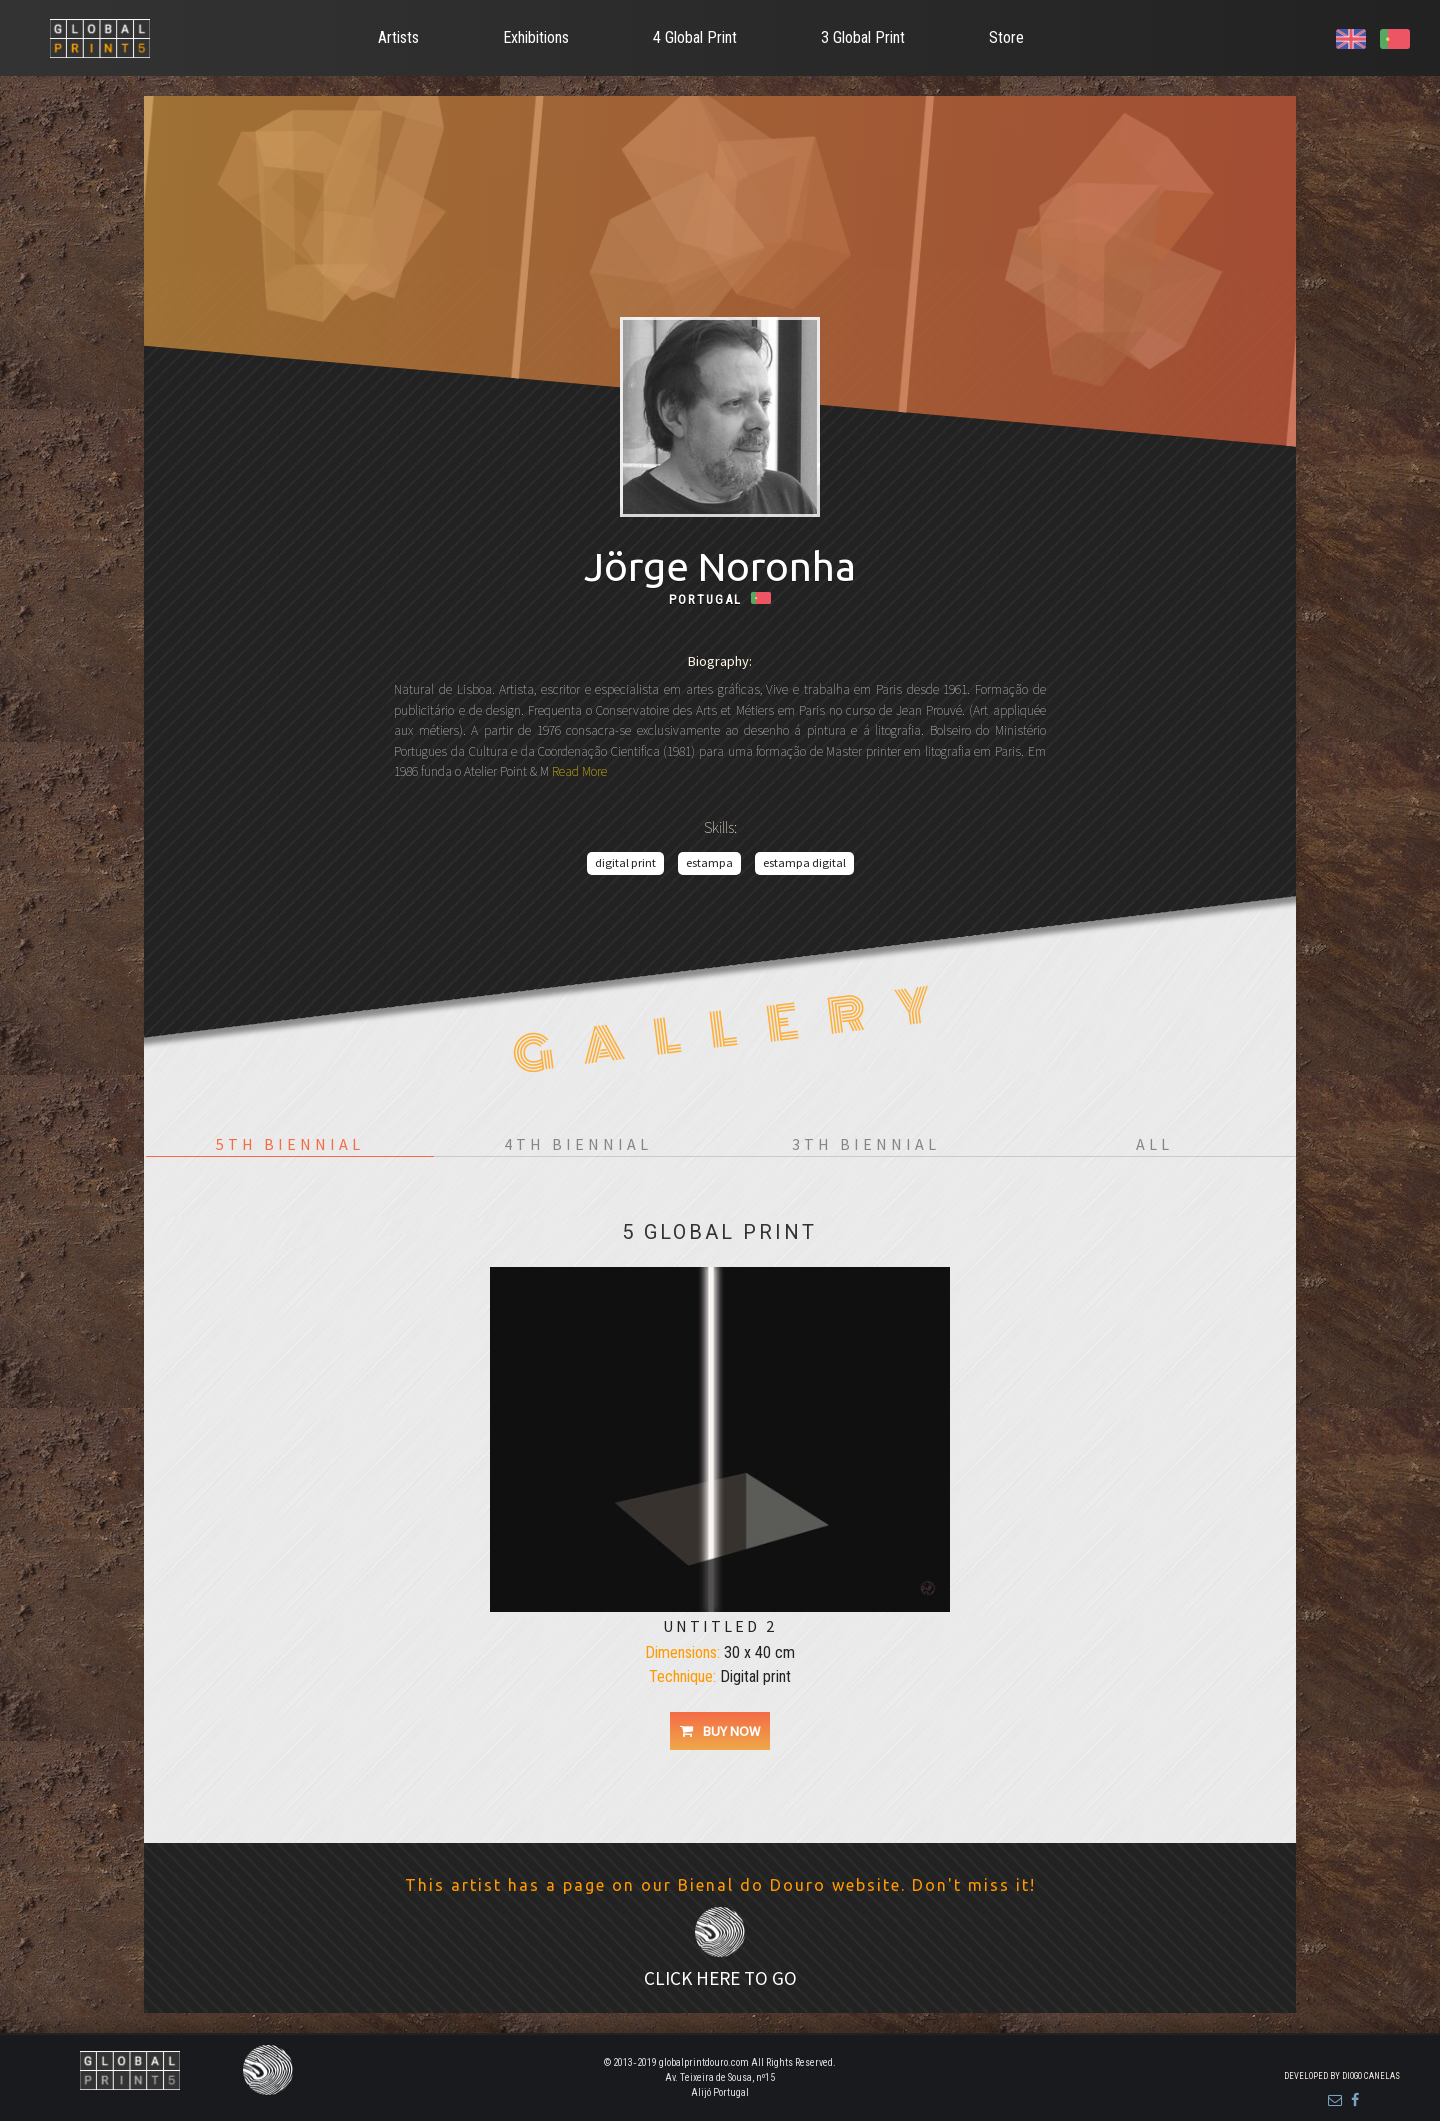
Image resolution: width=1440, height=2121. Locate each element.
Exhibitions (536, 37)
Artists (398, 37)
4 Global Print (695, 37)
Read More (578, 771)
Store (1006, 37)
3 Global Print (863, 37)
